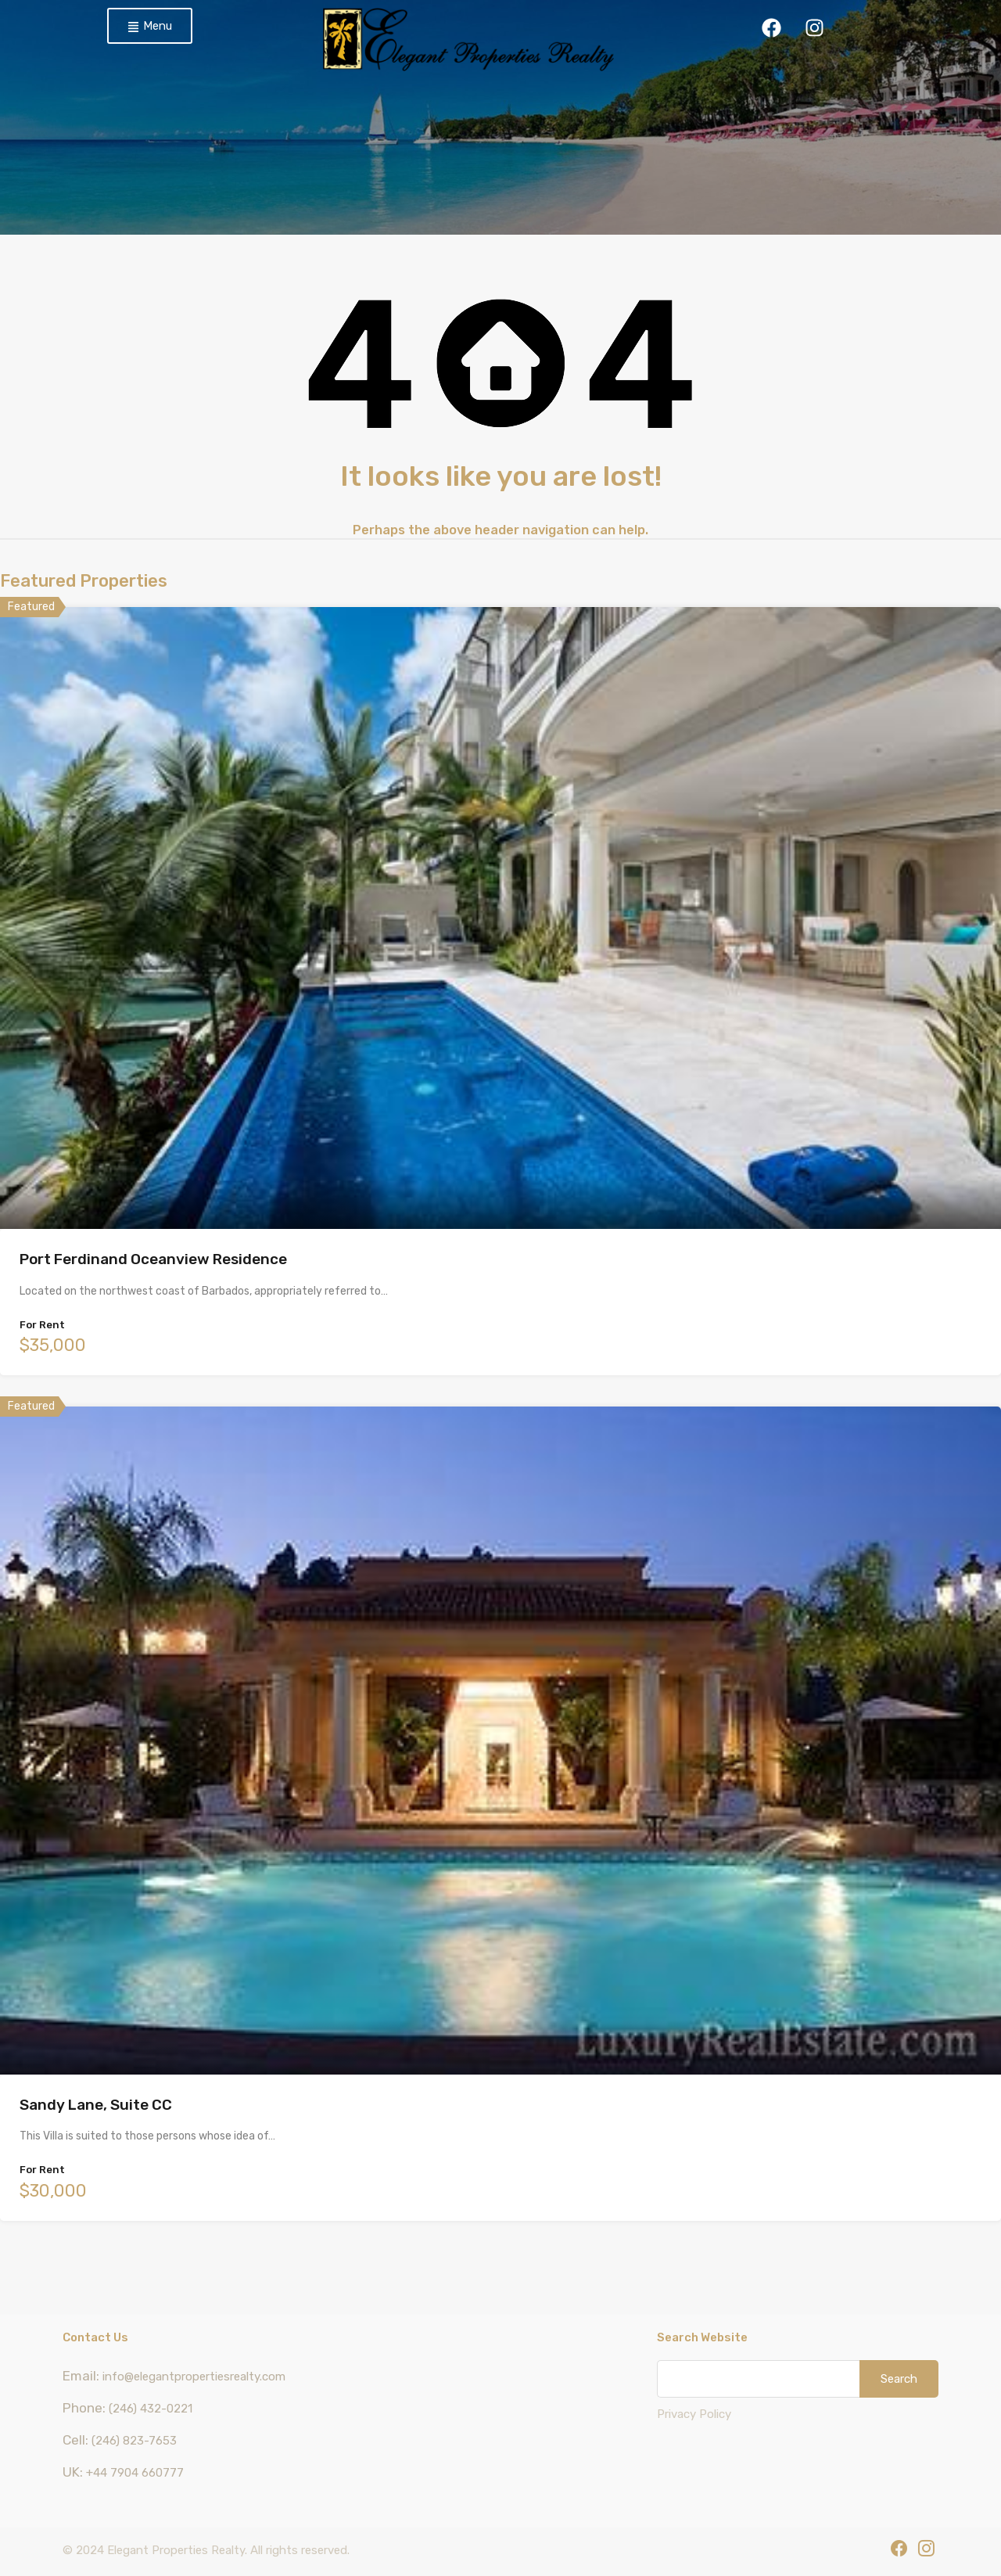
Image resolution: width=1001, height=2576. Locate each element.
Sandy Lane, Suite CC (96, 2105)
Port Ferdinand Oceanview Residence (153, 1259)
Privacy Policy (694, 2414)
